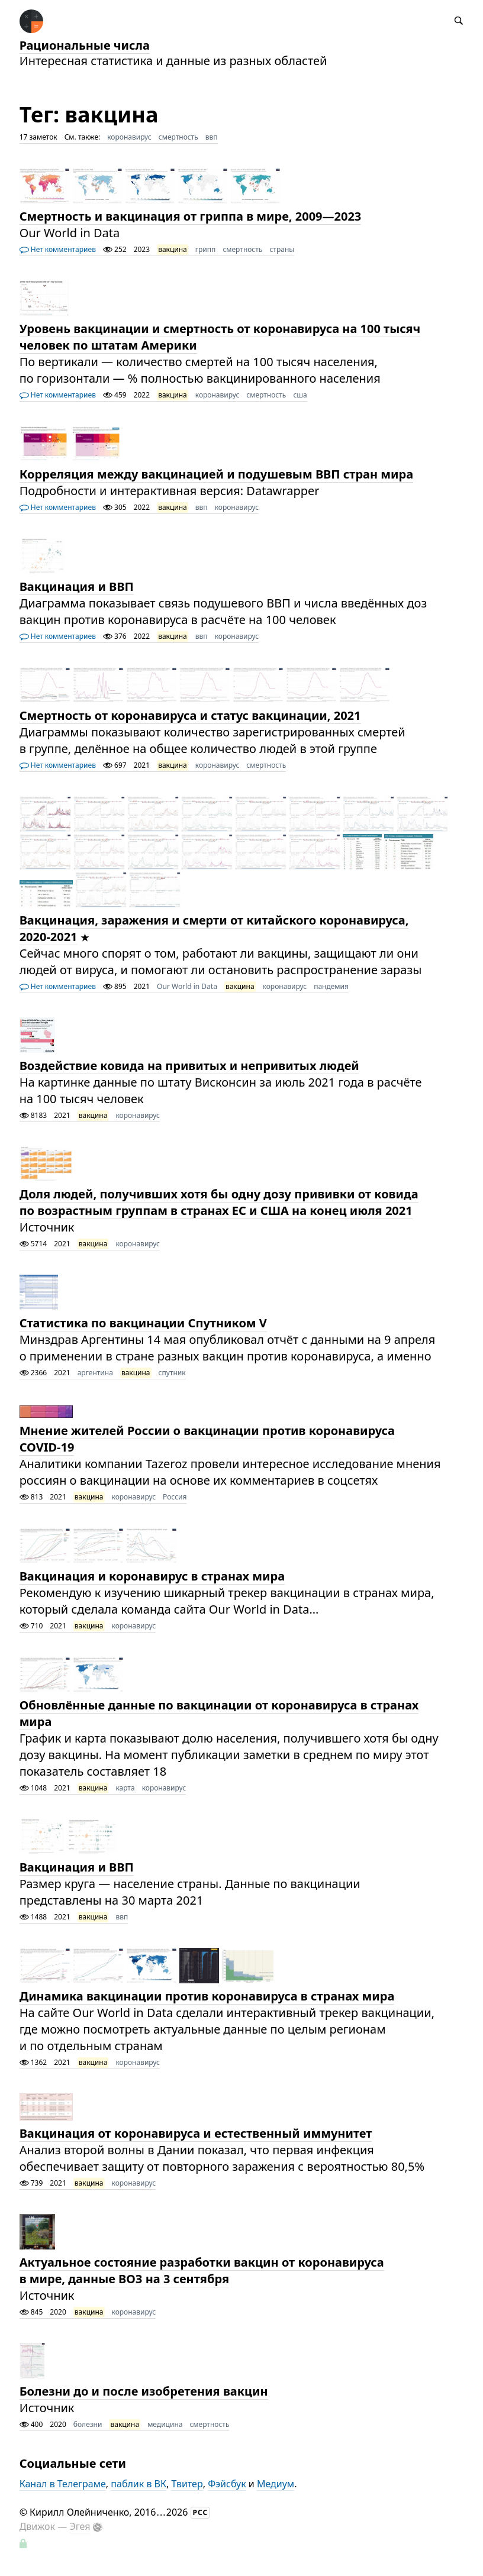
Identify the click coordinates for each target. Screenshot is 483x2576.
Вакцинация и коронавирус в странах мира (152, 1576)
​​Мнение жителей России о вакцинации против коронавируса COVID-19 (207, 1439)
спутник (172, 1373)
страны (281, 249)
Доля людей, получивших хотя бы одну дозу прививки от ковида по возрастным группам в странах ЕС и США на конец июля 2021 (219, 1202)
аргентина (95, 1373)
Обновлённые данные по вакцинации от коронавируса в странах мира (219, 1713)
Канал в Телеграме (63, 2483)
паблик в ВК (138, 2483)
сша (300, 395)
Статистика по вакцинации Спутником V (143, 1323)
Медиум (275, 2483)
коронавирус (129, 137)
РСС (200, 2512)
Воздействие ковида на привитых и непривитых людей (189, 1066)
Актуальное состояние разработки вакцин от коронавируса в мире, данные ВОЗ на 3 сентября (202, 2270)
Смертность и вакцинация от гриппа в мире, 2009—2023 (191, 216)
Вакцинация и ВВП (77, 586)
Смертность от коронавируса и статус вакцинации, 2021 (190, 715)
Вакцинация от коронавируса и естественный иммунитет (196, 2133)
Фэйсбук (227, 2483)
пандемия (331, 986)
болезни (87, 2424)
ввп (211, 137)
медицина (164, 2424)
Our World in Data (187, 986)
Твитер (186, 2483)
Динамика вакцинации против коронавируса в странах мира (207, 1996)
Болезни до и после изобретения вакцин (144, 2391)
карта (124, 1788)
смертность (178, 137)
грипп (205, 249)
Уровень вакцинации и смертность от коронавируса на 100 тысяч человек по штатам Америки (220, 337)
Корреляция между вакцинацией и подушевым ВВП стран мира (217, 474)
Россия (174, 1497)
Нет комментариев (58, 249)
